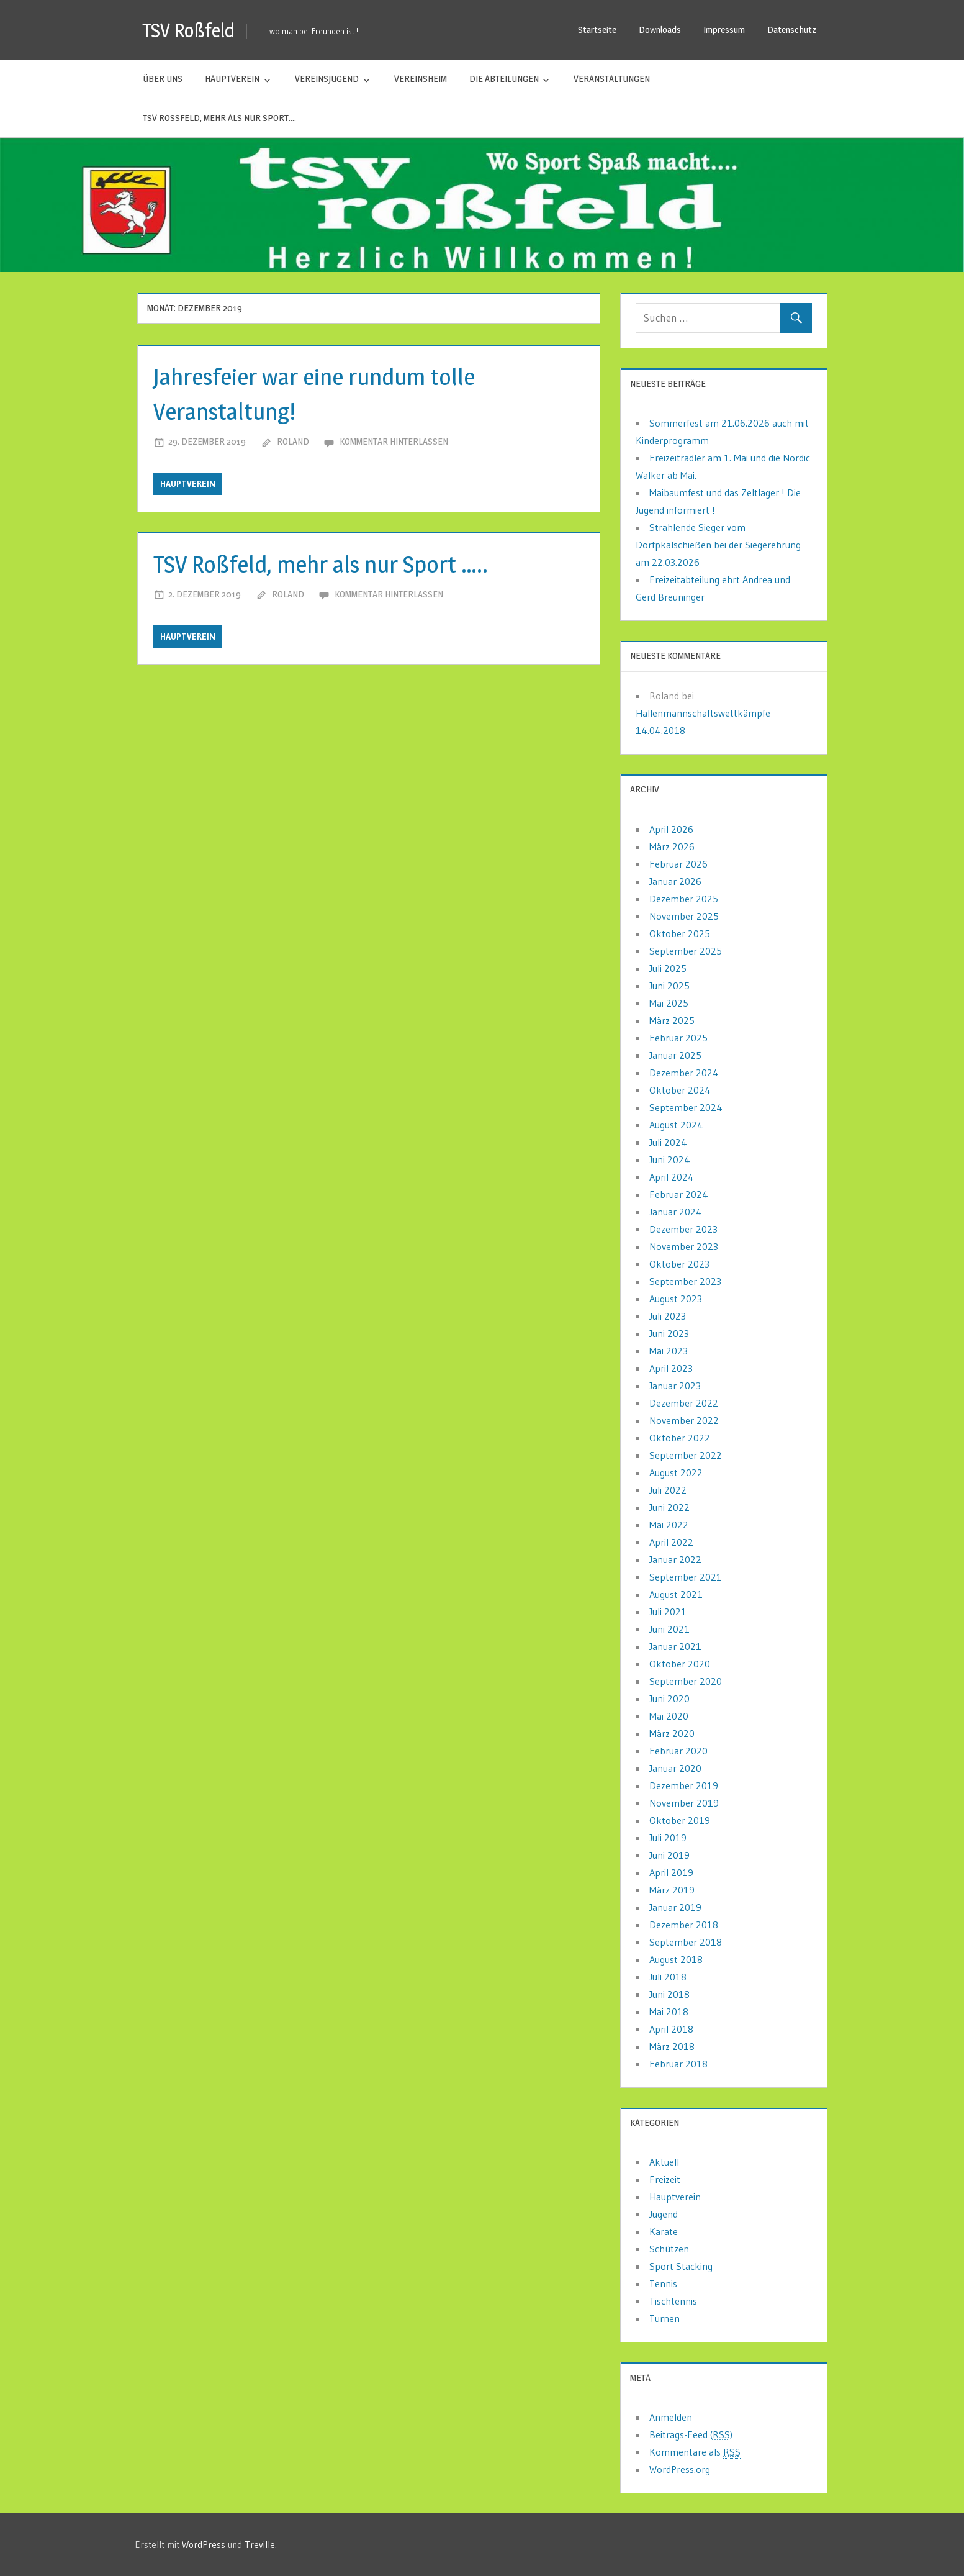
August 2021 (676, 1594)
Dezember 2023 (683, 1229)
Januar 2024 (675, 1211)
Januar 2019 (675, 1907)
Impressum (724, 29)
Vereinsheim (420, 78)
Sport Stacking (681, 2266)
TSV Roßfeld (190, 30)
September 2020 (685, 1681)
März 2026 (672, 846)
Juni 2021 (669, 1629)
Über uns (162, 78)
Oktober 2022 (679, 1437)
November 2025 (684, 916)
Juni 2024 (669, 1159)
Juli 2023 (667, 1316)
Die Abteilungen (504, 78)
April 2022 (671, 1542)
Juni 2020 (669, 1698)
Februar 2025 (678, 1038)
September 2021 (685, 1577)
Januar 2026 (675, 881)
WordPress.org (679, 2469)
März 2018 (672, 2046)
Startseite (597, 29)
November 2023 (683, 1246)
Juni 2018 (669, 1994)
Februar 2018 (678, 2063)
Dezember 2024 (684, 1072)
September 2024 (686, 1107)
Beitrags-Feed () (690, 2434)
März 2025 (672, 1020)
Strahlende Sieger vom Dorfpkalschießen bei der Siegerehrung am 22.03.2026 (718, 544)
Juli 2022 (668, 1490)
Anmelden (670, 2417)
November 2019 (684, 1803)
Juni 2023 (669, 1333)
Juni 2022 (669, 1507)
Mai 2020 (668, 1716)
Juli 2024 (668, 1142)
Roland (293, 441)
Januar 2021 (675, 1646)
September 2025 (685, 951)
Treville (260, 2545)
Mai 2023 (668, 1351)
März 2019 (672, 1890)
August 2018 (676, 1959)
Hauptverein (232, 78)
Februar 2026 (678, 864)
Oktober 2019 (679, 1820)
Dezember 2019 (683, 1785)
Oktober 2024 (680, 1090)
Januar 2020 (675, 1768)
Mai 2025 (668, 1003)
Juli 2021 (668, 1611)
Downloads (660, 29)
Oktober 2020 (679, 1664)
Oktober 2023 (679, 1264)
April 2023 (671, 1368)
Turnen (664, 2318)
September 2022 (685, 1455)
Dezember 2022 (683, 1403)
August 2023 (675, 1298)
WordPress (203, 2545)
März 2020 (672, 1733)
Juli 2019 (668, 1837)
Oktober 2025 (679, 933)
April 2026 (671, 829)
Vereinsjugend (327, 78)
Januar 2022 (675, 1559)
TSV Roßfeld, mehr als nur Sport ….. (332, 563)
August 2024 (676, 1124)
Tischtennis (673, 2301)
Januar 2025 (675, 1055)
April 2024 (671, 1177)
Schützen (669, 2249)
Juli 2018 (668, 1977)
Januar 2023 (675, 1385)
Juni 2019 (669, 1855)
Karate (663, 2231)
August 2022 (676, 1472)
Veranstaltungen (612, 78)
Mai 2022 (668, 1524)
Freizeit (664, 2179)
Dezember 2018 (683, 1924)
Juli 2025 (668, 968)
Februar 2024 (678, 1194)
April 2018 (671, 2029)
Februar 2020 (678, 1750)
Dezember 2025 (683, 898)
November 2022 (684, 1420)
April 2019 (671, 1872)
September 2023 (685, 1281)
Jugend (663, 2214)
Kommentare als (695, 2452)
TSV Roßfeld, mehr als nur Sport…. (219, 118)
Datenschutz (791, 29)
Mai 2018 (668, 2011)
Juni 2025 (669, 985)
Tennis (663, 2283)
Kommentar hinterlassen (394, 441)
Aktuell (664, 2162)
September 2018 (685, 1942)
